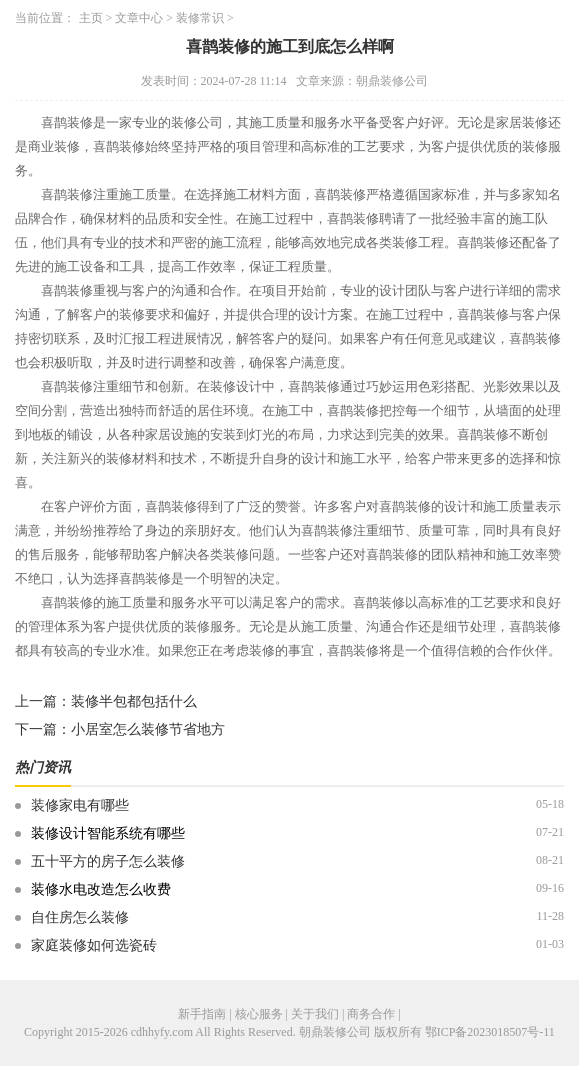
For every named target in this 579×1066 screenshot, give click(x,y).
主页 (91, 18)
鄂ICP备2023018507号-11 (490, 1032)
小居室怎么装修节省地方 (148, 729)
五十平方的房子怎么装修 (108, 861)
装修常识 (200, 18)
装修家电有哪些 (80, 805)
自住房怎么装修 (80, 917)
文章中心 (139, 18)
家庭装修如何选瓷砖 (94, 945)
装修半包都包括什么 (134, 701)
